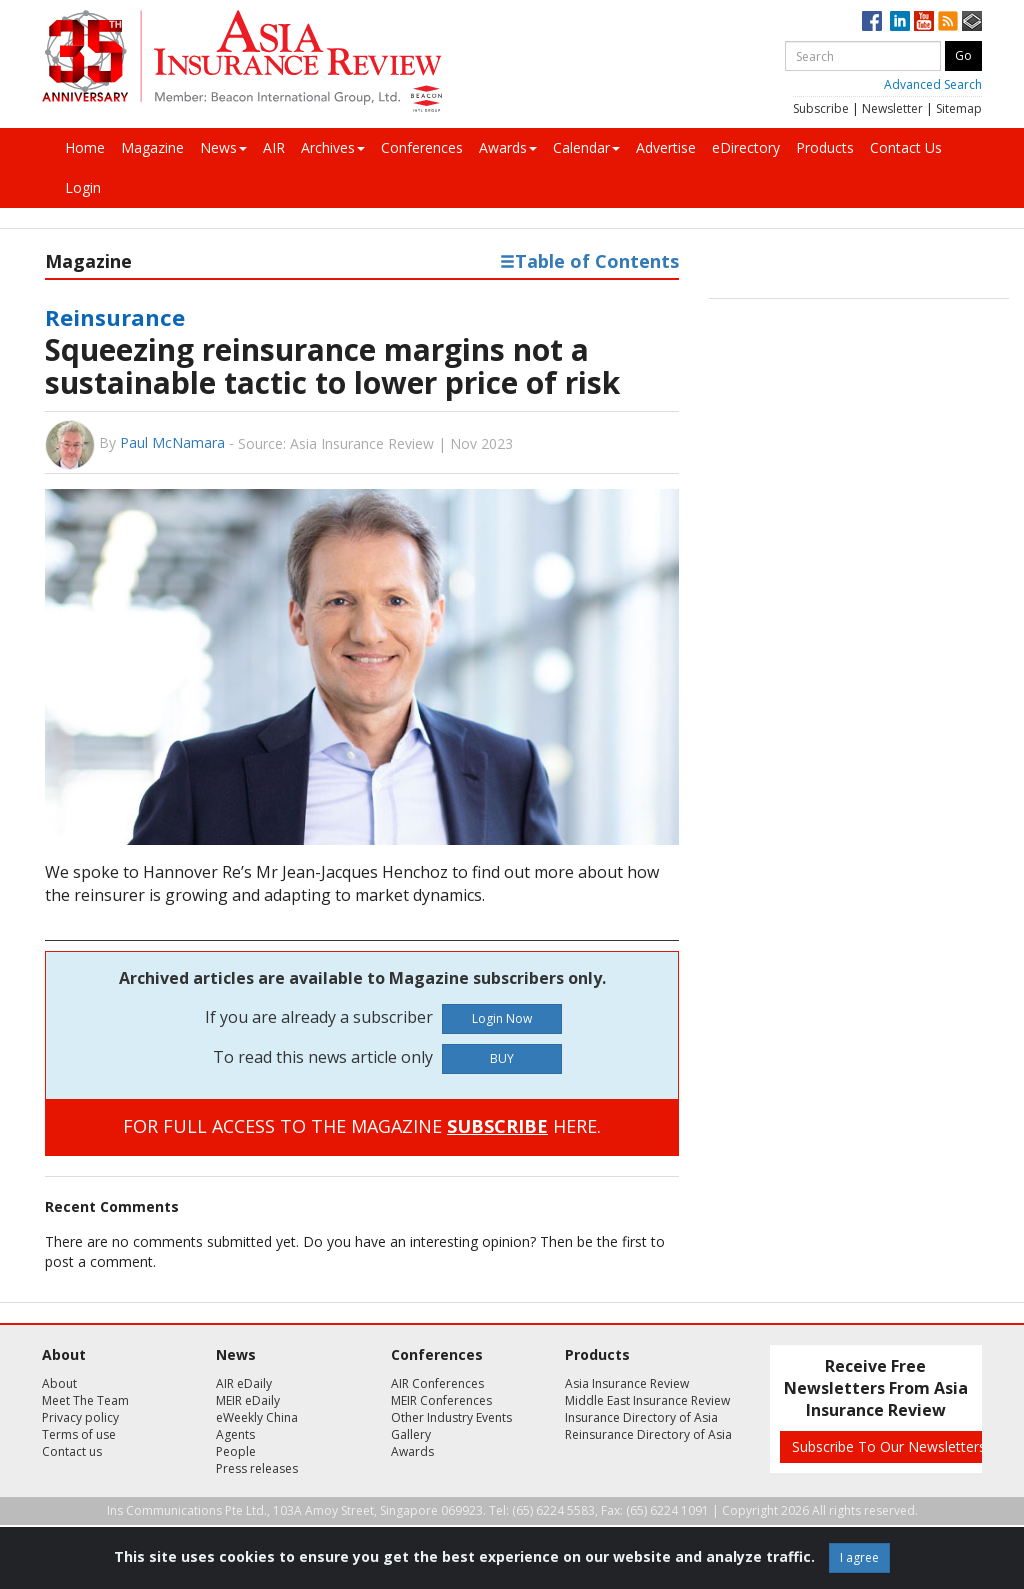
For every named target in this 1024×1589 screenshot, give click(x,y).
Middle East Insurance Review (647, 1400)
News (223, 147)
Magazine (152, 147)
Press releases (257, 1468)
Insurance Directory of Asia (641, 1417)
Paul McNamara (172, 442)
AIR (274, 147)
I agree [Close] (859, 1557)
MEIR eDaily (248, 1400)
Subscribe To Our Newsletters (889, 1446)
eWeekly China (257, 1417)
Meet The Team (85, 1400)
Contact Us (906, 147)
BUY (502, 1058)
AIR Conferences (437, 1383)
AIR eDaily (244, 1383)
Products (825, 147)
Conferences (422, 147)
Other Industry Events (451, 1417)
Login (83, 187)
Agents (235, 1434)
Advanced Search (933, 84)
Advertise (666, 147)
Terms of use (79, 1434)
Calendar (586, 147)
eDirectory (746, 147)
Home (85, 147)
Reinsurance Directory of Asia (648, 1434)
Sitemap (959, 108)
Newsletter (892, 108)
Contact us (72, 1451)
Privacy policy (80, 1417)
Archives (333, 147)
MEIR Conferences (441, 1400)
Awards (508, 147)
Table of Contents (589, 261)
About (59, 1383)
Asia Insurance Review (627, 1383)
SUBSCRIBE (497, 1126)
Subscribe (821, 108)
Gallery (411, 1434)
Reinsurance (115, 317)
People (236, 1451)
